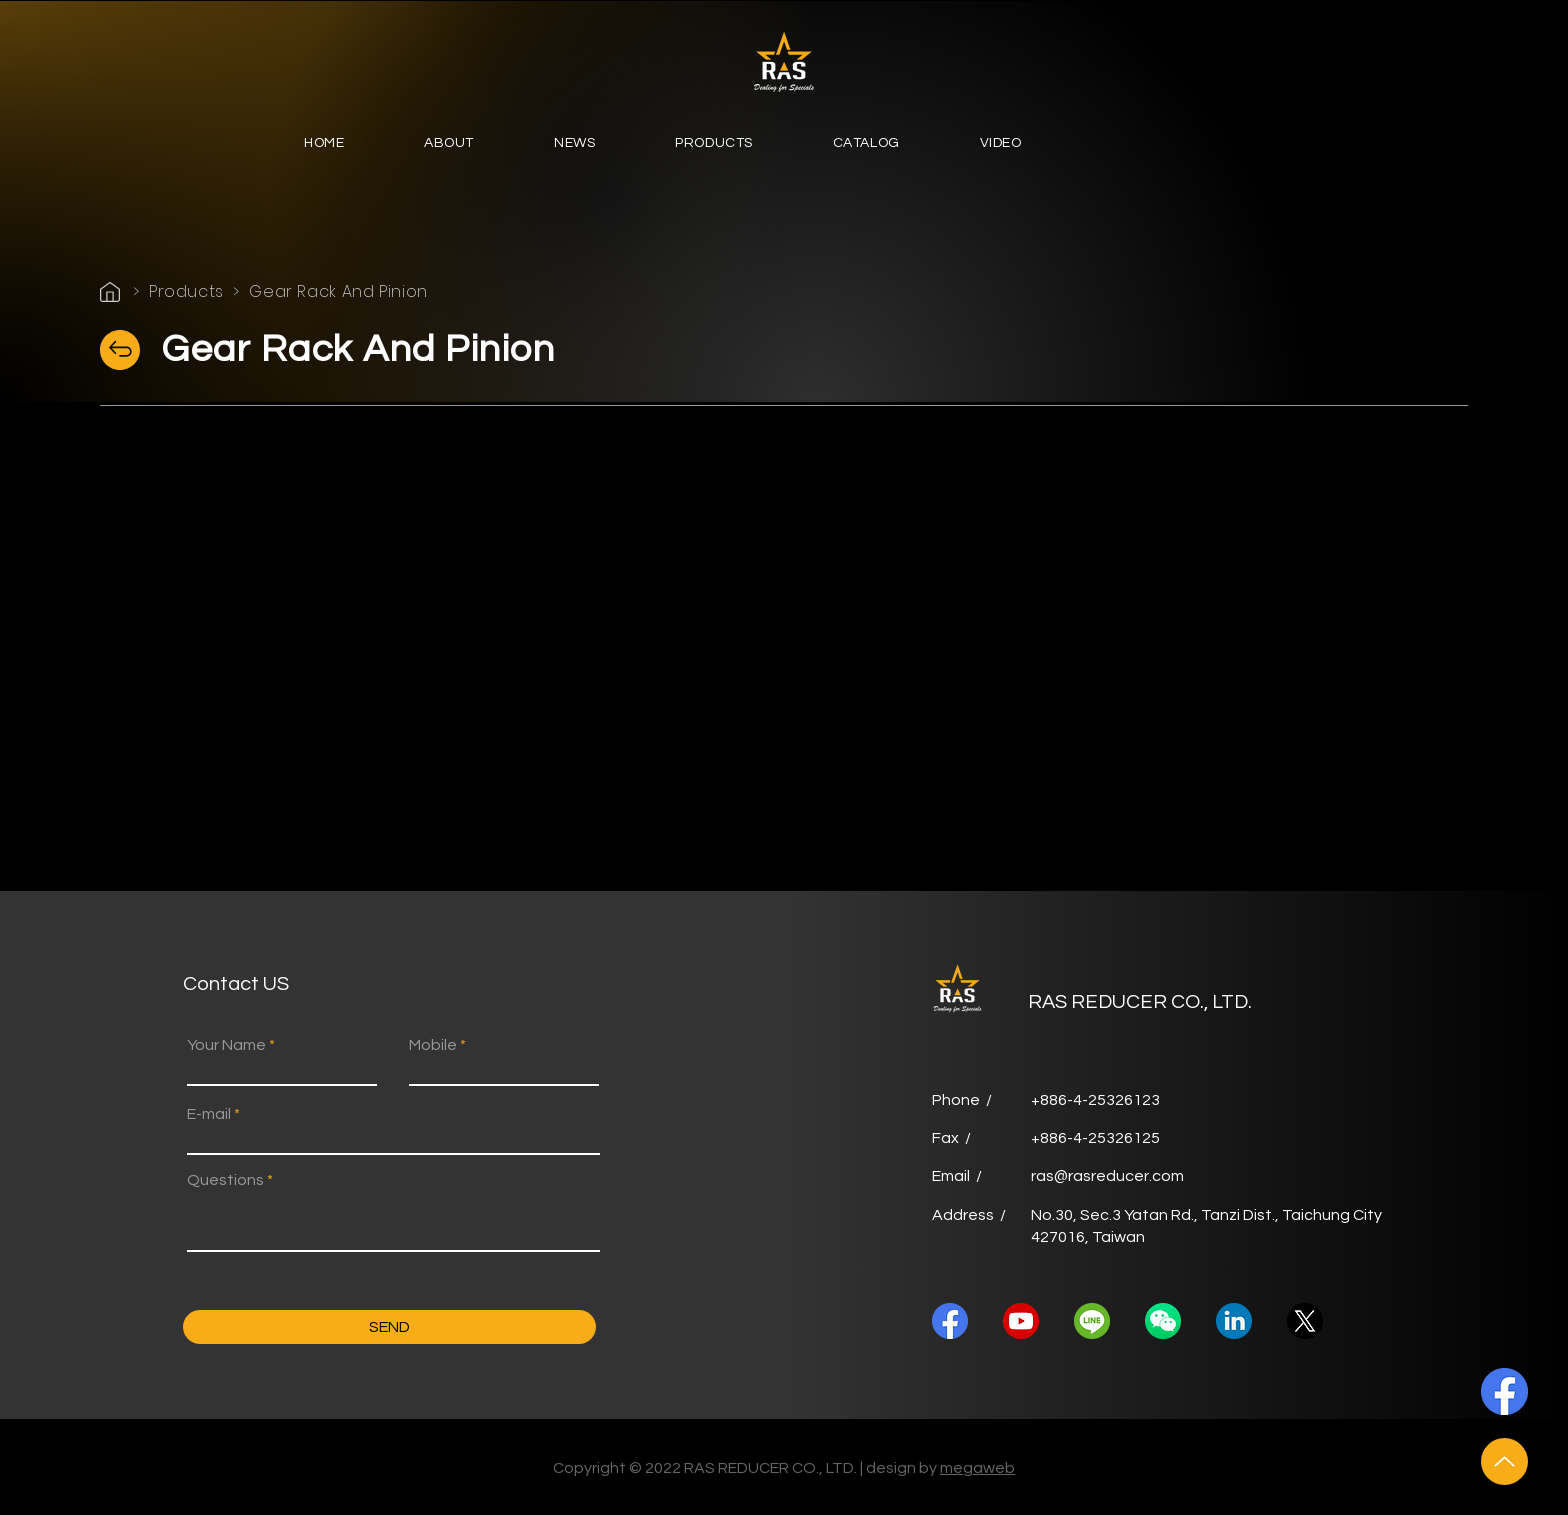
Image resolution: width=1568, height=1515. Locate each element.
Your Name (226, 1045)
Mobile (433, 1045)
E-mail (209, 1114)
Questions (225, 1180)
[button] (449, 145)
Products (186, 291)
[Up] (1504, 1461)
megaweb (977, 1468)
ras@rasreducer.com (1107, 1176)
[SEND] (389, 1327)
